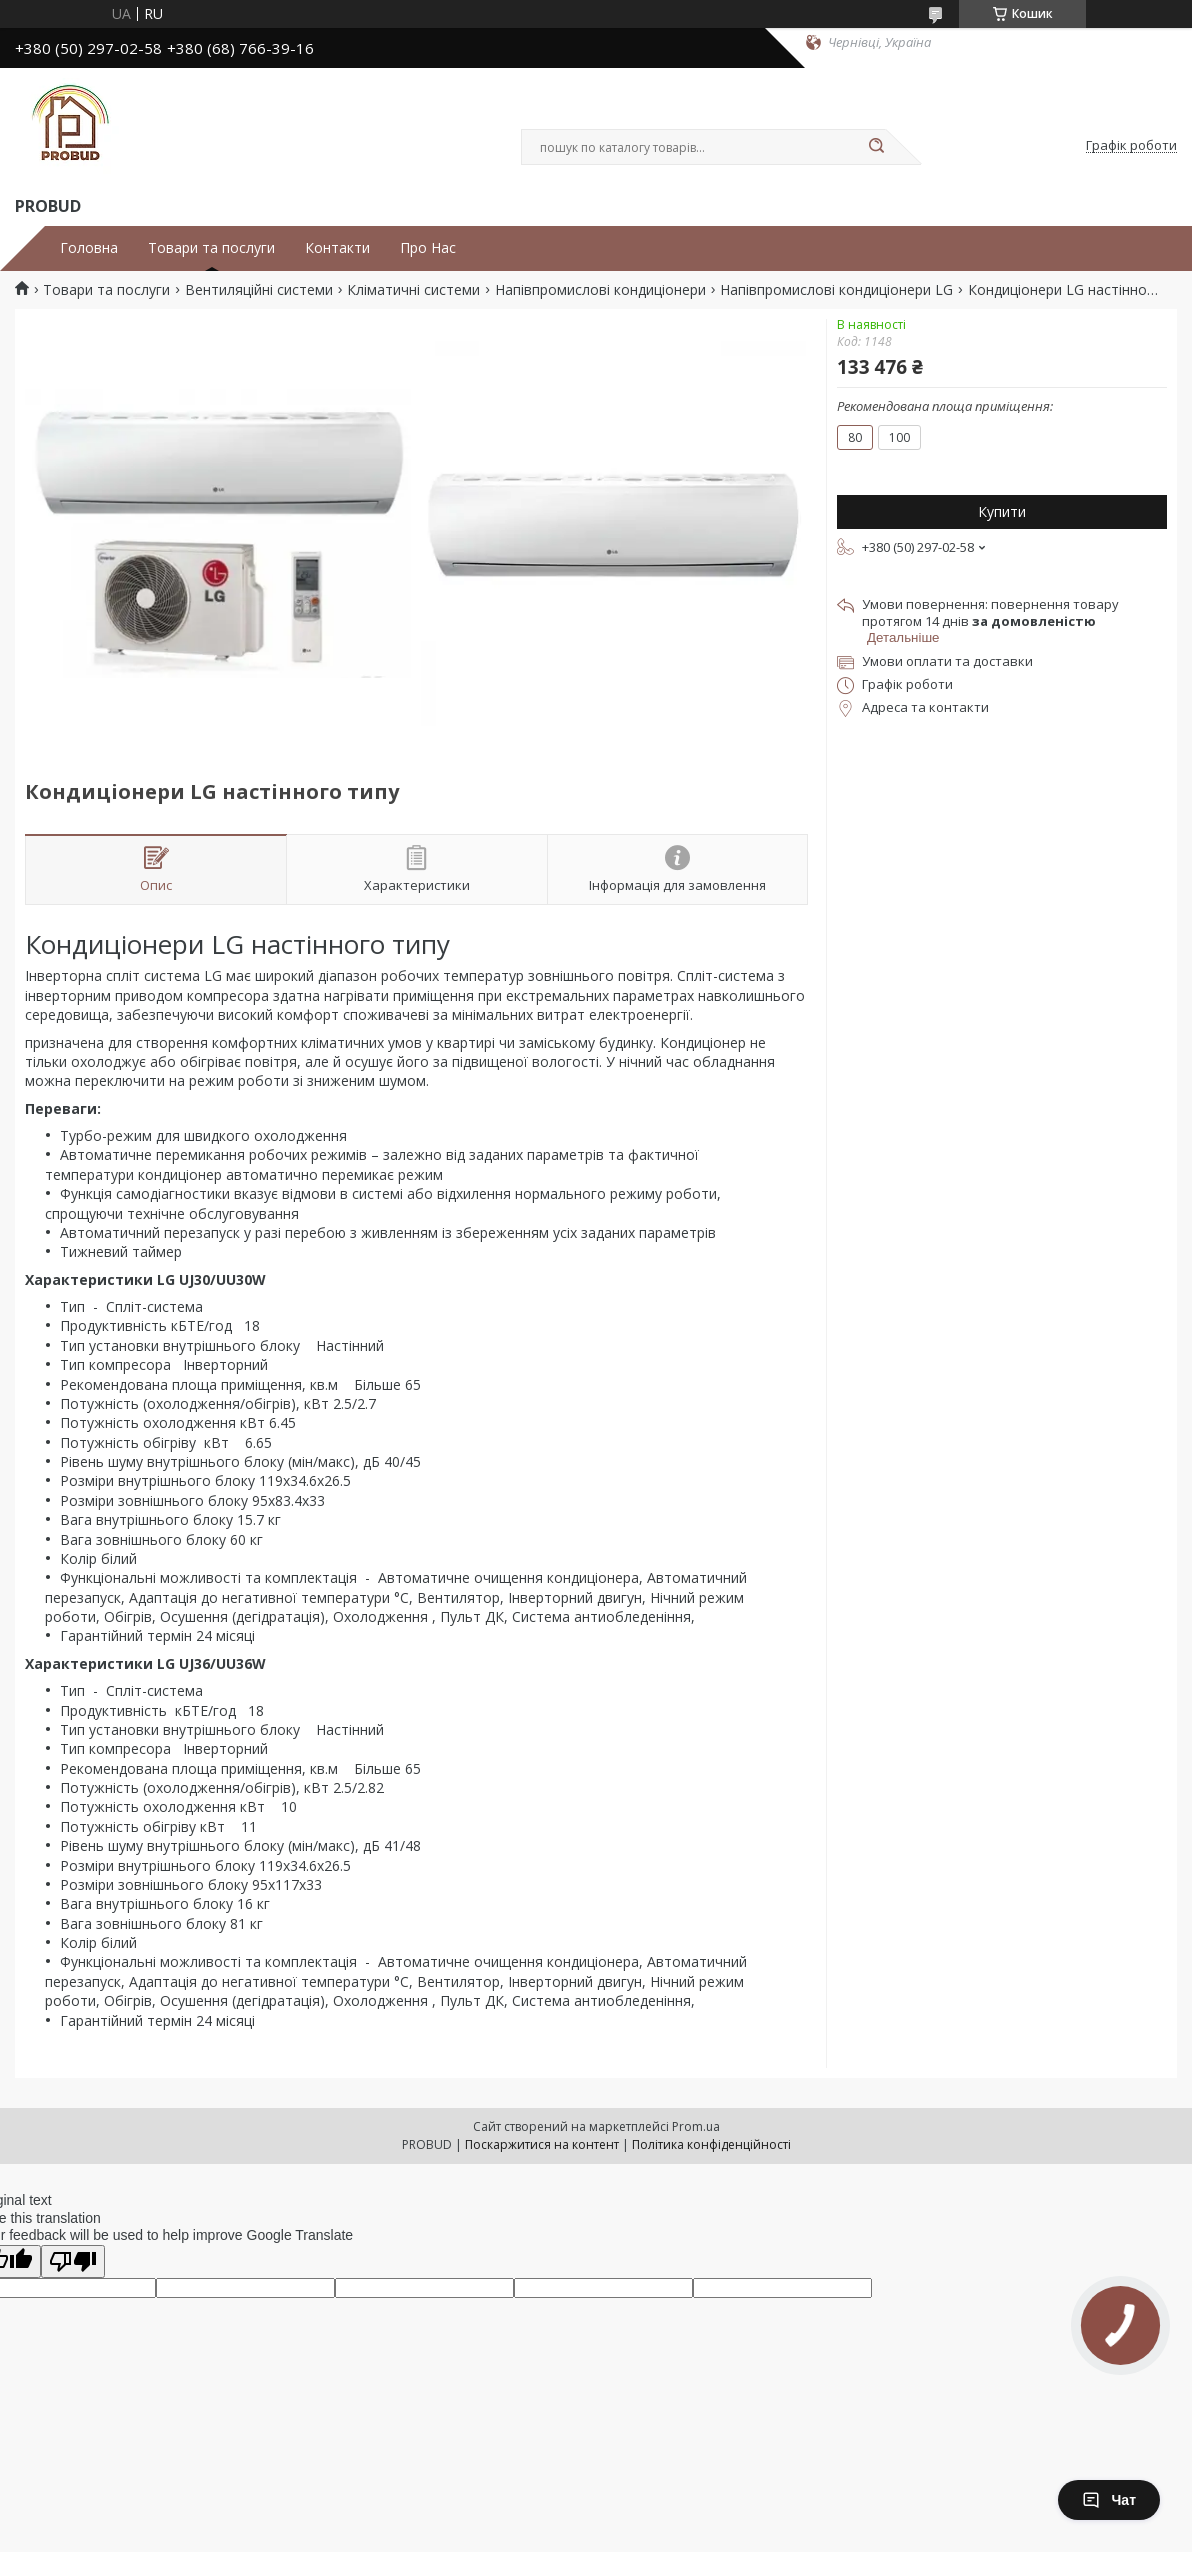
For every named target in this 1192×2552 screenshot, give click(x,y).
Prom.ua (696, 2126)
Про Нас (428, 248)
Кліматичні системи (413, 290)
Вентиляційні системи (259, 290)
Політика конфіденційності (711, 2144)
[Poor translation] (73, 2261)
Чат (1109, 2500)
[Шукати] (876, 147)
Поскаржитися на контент (542, 2144)
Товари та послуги (211, 248)
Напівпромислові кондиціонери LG (836, 290)
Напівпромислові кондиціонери (600, 290)
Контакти (337, 248)
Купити (1002, 511)
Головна (89, 248)
